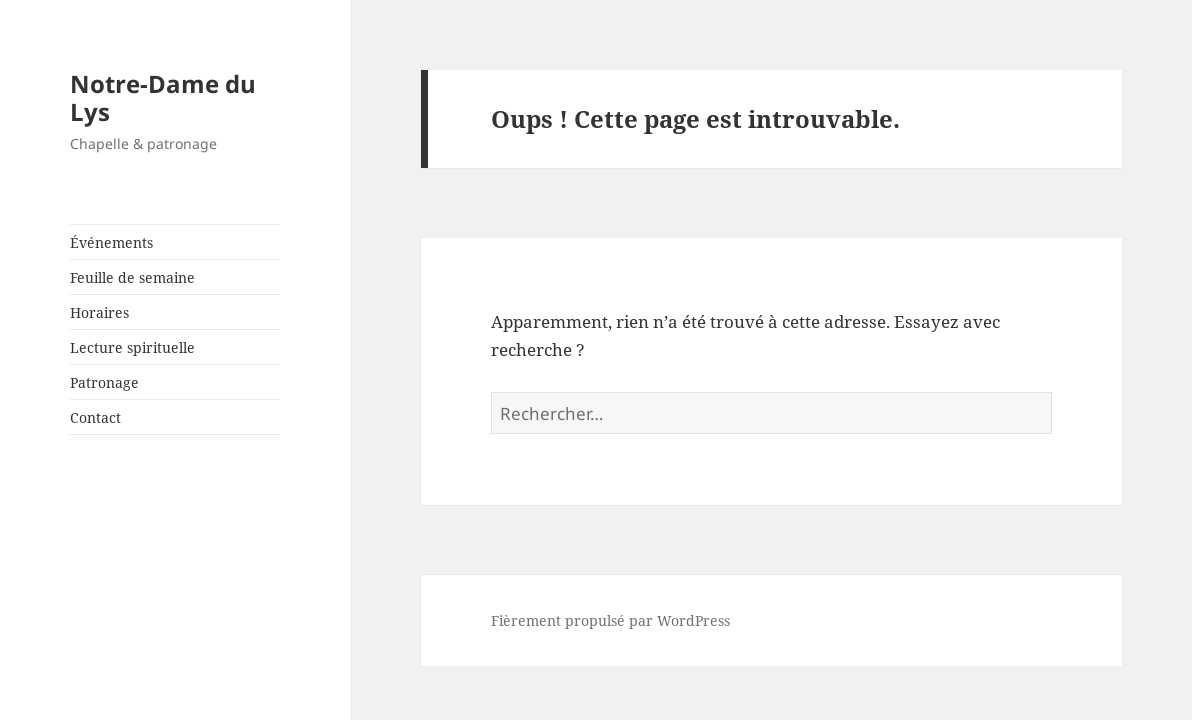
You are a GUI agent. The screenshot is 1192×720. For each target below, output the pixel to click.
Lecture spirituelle (132, 347)
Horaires (99, 312)
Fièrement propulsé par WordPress (610, 620)
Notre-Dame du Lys (163, 97)
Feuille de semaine (132, 277)
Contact (95, 417)
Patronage (104, 382)
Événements (111, 242)
